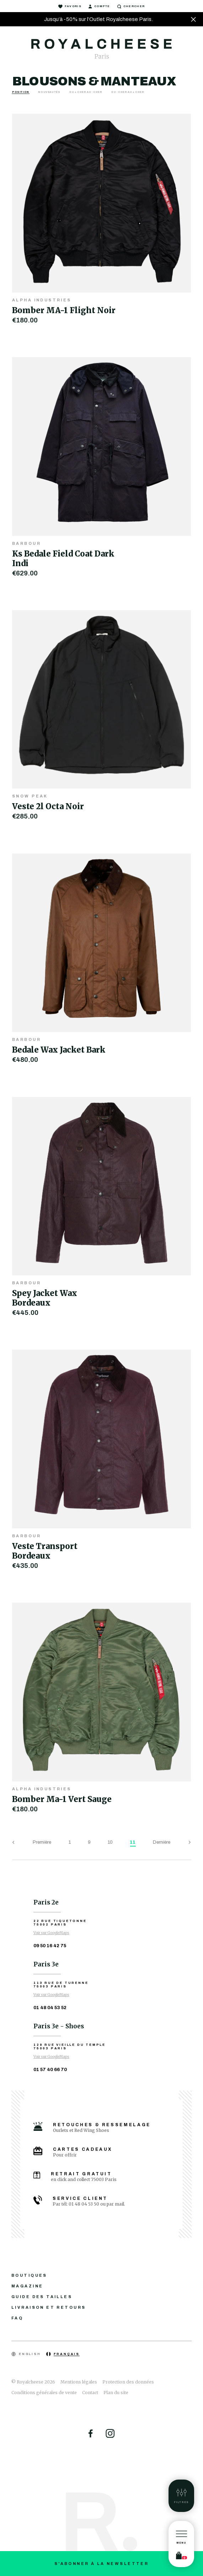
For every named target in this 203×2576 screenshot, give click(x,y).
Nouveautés (49, 92)
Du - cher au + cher (127, 92)
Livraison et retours (48, 2307)
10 (110, 1842)
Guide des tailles (41, 2297)
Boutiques (29, 2275)
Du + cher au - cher (86, 92)
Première (42, 1842)
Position (21, 92)
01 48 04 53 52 (49, 2007)
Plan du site (115, 2392)
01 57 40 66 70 (50, 2069)
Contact (90, 2392)
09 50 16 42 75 (49, 1945)
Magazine (27, 2286)
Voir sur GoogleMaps (51, 1932)
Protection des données (128, 2382)
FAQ (17, 2318)
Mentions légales (78, 2382)
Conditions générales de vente (44, 2392)
